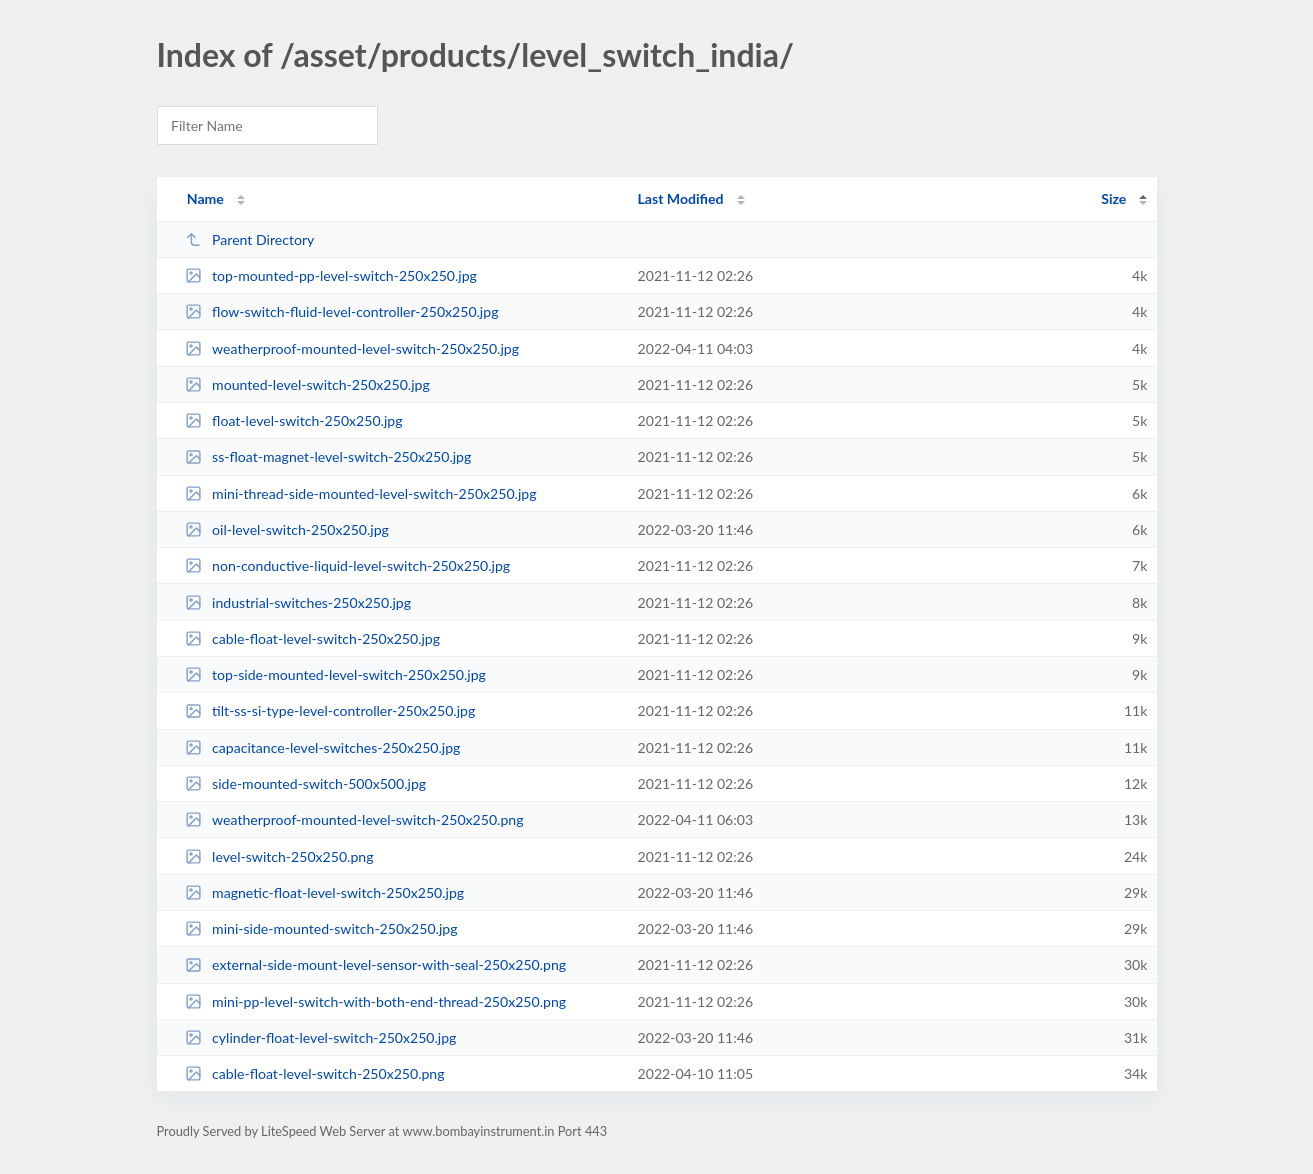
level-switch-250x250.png (279, 856)
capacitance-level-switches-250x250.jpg (323, 747)
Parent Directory (250, 239)
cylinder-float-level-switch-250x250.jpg (321, 1037)
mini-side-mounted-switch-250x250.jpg (321, 928)
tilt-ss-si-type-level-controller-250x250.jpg (330, 710)
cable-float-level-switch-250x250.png (315, 1073)
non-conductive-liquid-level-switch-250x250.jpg (348, 565)
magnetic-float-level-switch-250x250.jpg (324, 892)
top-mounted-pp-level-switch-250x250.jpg (331, 275)
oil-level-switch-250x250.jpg (287, 529)
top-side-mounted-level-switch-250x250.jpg (335, 674)
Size (1113, 198)
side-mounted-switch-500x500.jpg (305, 783)
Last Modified (681, 198)
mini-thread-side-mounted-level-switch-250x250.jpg (361, 493)
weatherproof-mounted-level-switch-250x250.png (354, 819)
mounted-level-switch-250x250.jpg (307, 384)
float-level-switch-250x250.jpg (294, 420)
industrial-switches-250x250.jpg (298, 602)
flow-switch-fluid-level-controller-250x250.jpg (342, 311)
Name (205, 198)
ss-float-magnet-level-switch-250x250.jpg (328, 456)
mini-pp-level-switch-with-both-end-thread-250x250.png (375, 1001)
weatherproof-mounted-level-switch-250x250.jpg (352, 348)
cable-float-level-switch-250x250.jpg (312, 638)
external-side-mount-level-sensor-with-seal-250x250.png (375, 964)
